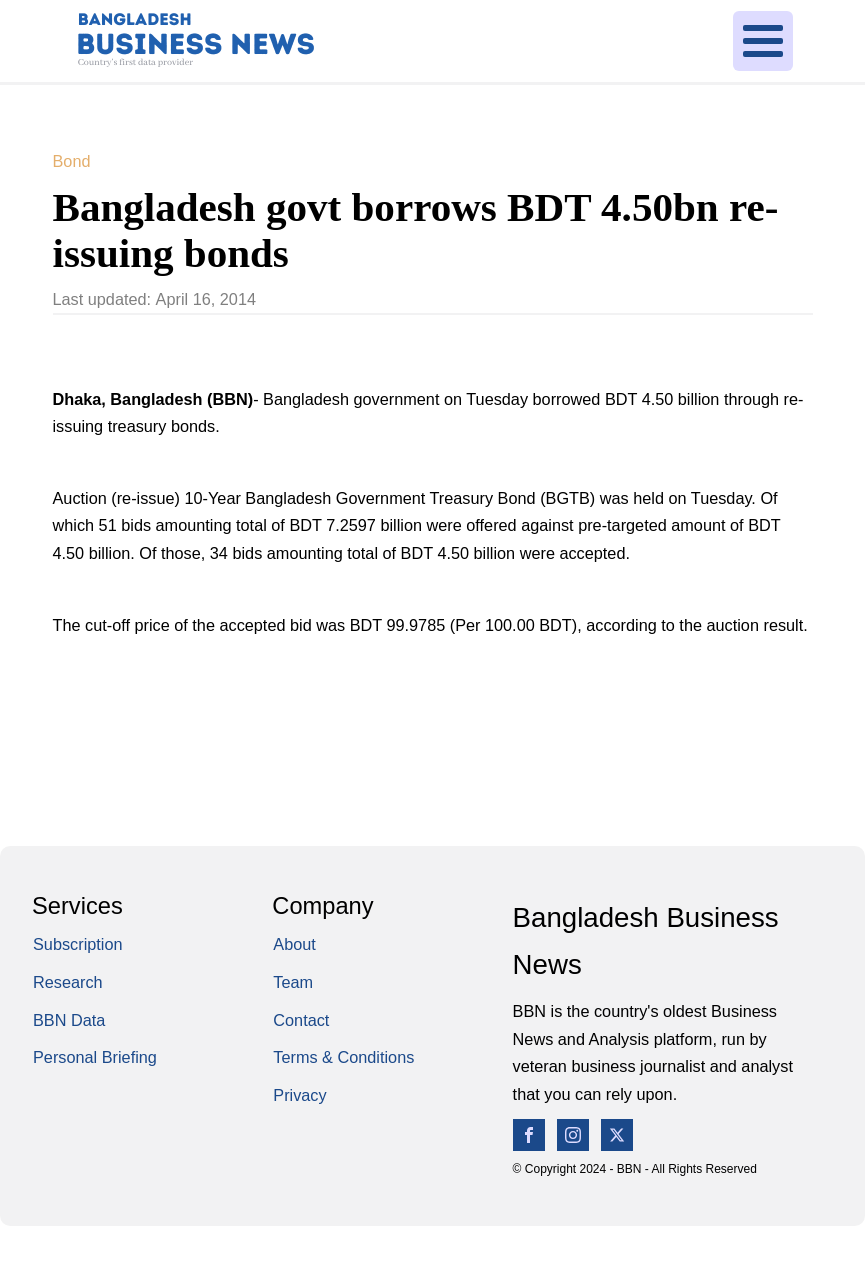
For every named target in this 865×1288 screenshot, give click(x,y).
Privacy (299, 1095)
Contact (301, 1020)
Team (293, 982)
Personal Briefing (95, 1057)
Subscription (78, 944)
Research (68, 982)
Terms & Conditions (343, 1057)
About (294, 944)
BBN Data (69, 1020)
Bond (72, 161)
